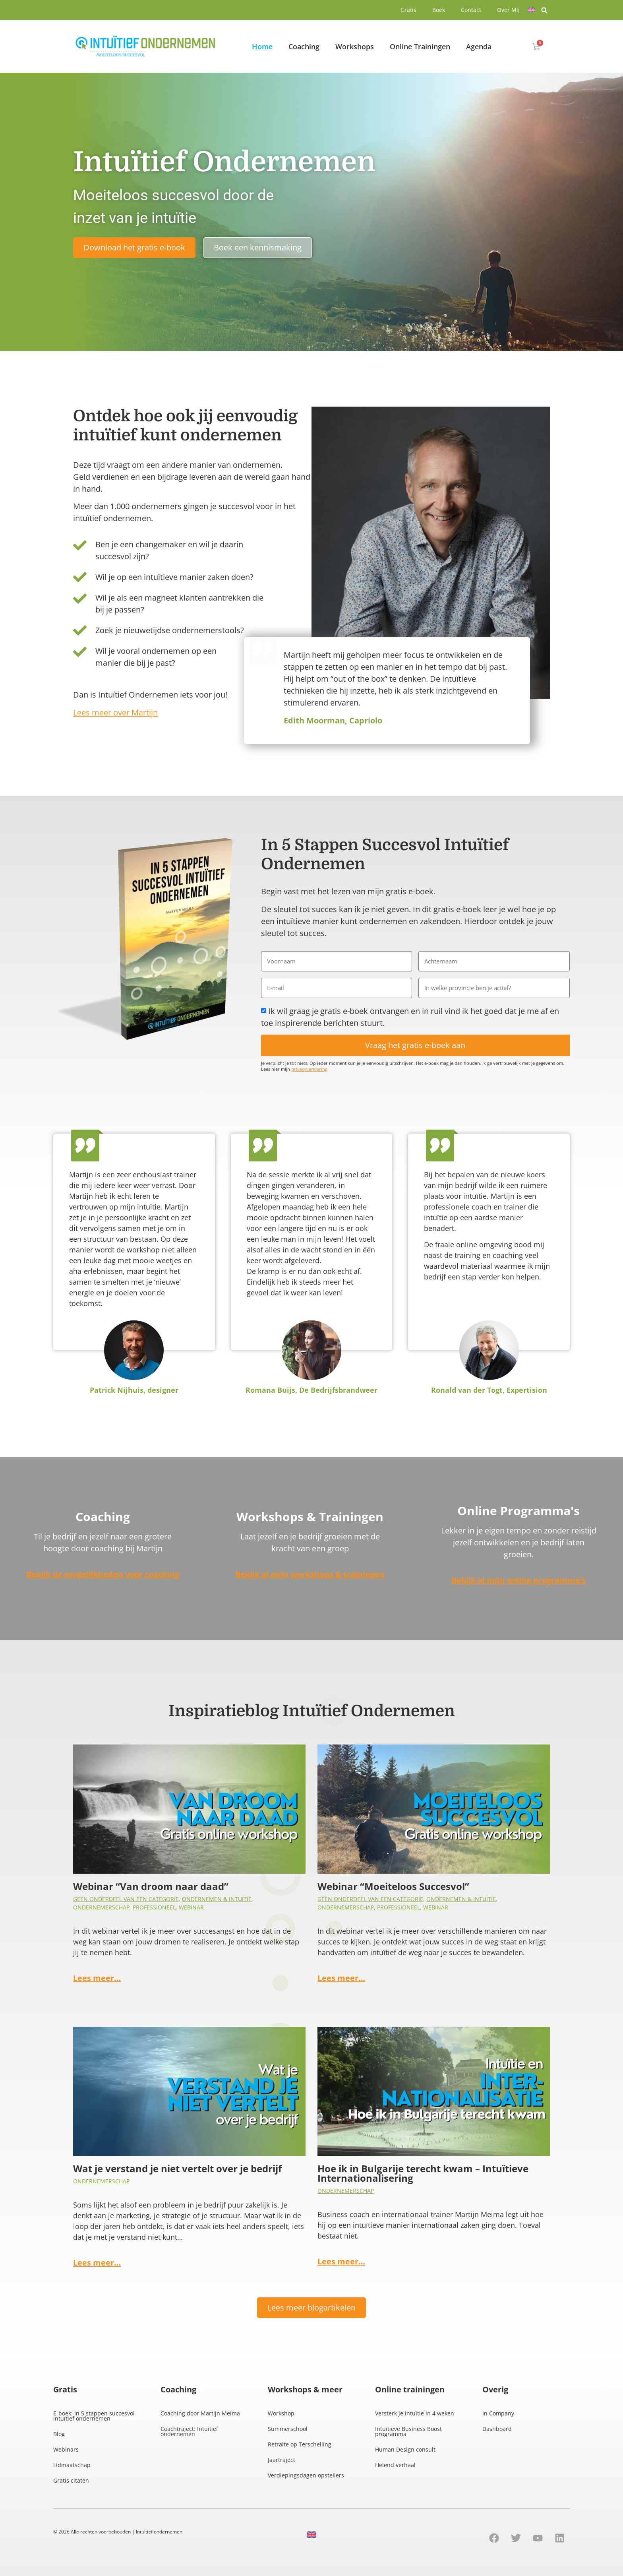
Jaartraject (281, 2460)
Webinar (191, 1907)
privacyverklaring (309, 1069)
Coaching (303, 46)
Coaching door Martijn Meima (200, 2413)
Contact (471, 10)
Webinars (66, 2449)
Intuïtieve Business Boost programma (408, 2431)
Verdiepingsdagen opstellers (306, 2475)
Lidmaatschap (72, 2465)
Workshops (354, 46)
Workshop (281, 2413)
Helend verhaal (395, 2465)
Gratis (408, 10)
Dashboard (497, 2429)
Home (262, 46)
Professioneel (154, 1907)
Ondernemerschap (101, 1907)
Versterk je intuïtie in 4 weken (414, 2413)
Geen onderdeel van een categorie (126, 1899)
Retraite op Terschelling (299, 2444)
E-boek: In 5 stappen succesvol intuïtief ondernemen (94, 2415)
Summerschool (288, 2429)
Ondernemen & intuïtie (217, 1899)
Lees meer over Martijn (115, 712)
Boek (438, 10)
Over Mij (508, 10)
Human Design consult (405, 2449)
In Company (498, 2413)
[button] (544, 10)
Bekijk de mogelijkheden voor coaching (102, 1574)
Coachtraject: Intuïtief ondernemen (189, 2431)
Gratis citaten (71, 2480)
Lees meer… (97, 1978)
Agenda (478, 46)
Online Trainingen (420, 46)
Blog (59, 2434)
